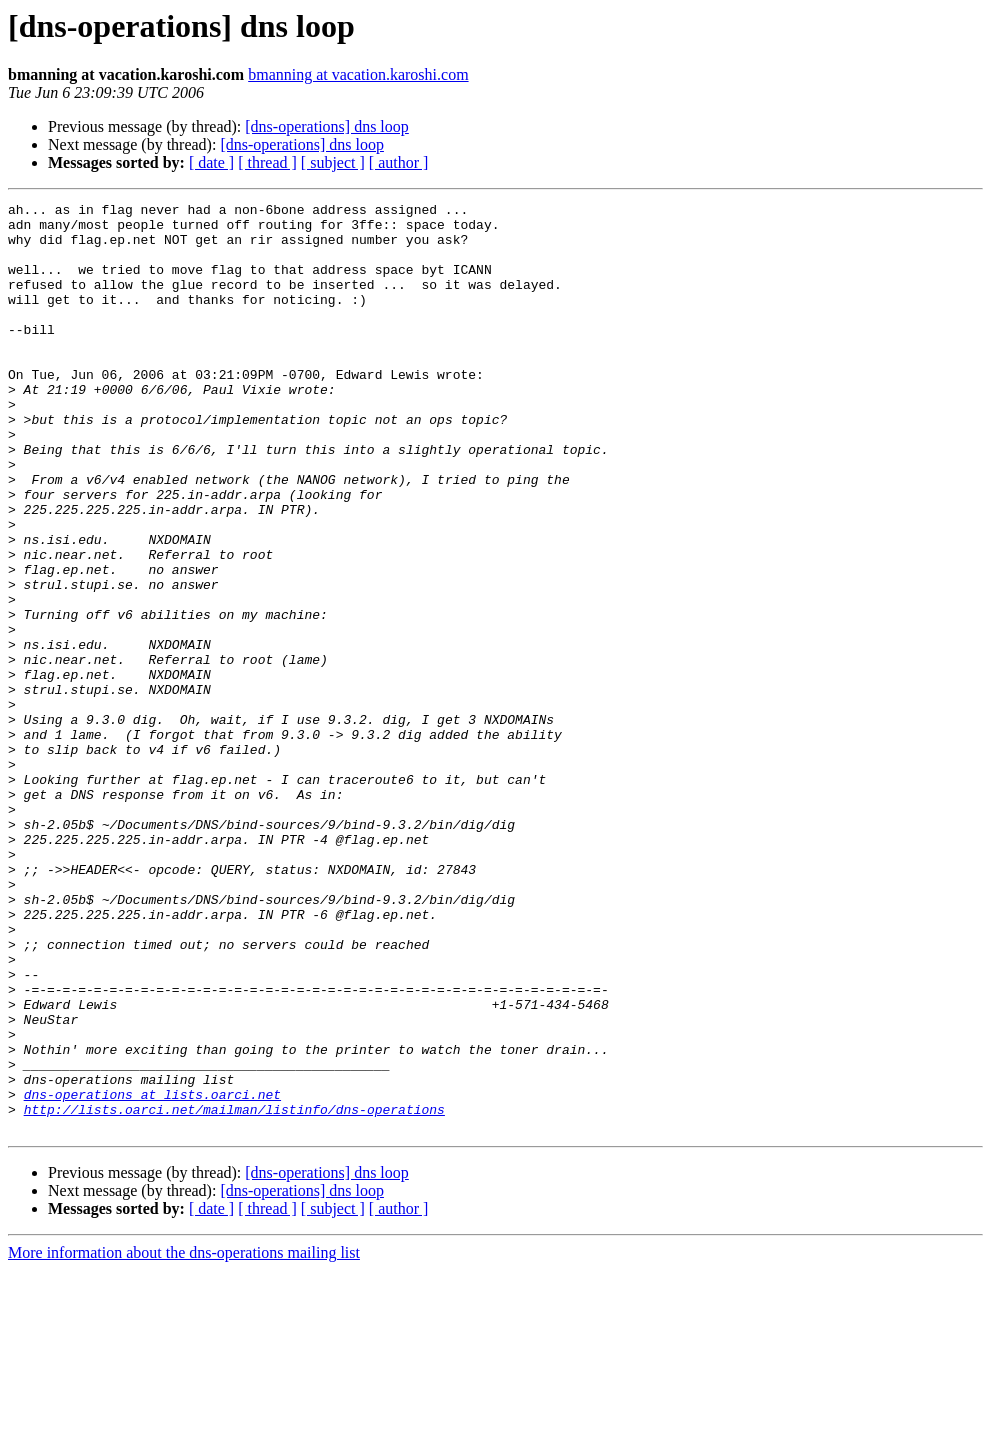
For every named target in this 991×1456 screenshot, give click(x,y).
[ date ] (211, 162)
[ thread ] (267, 162)
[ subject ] (333, 162)
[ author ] (399, 162)
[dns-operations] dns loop (327, 126)
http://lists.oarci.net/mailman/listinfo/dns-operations (234, 1292)
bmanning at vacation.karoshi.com (358, 74)
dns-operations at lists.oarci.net (152, 1274)
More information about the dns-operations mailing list (184, 1438)
